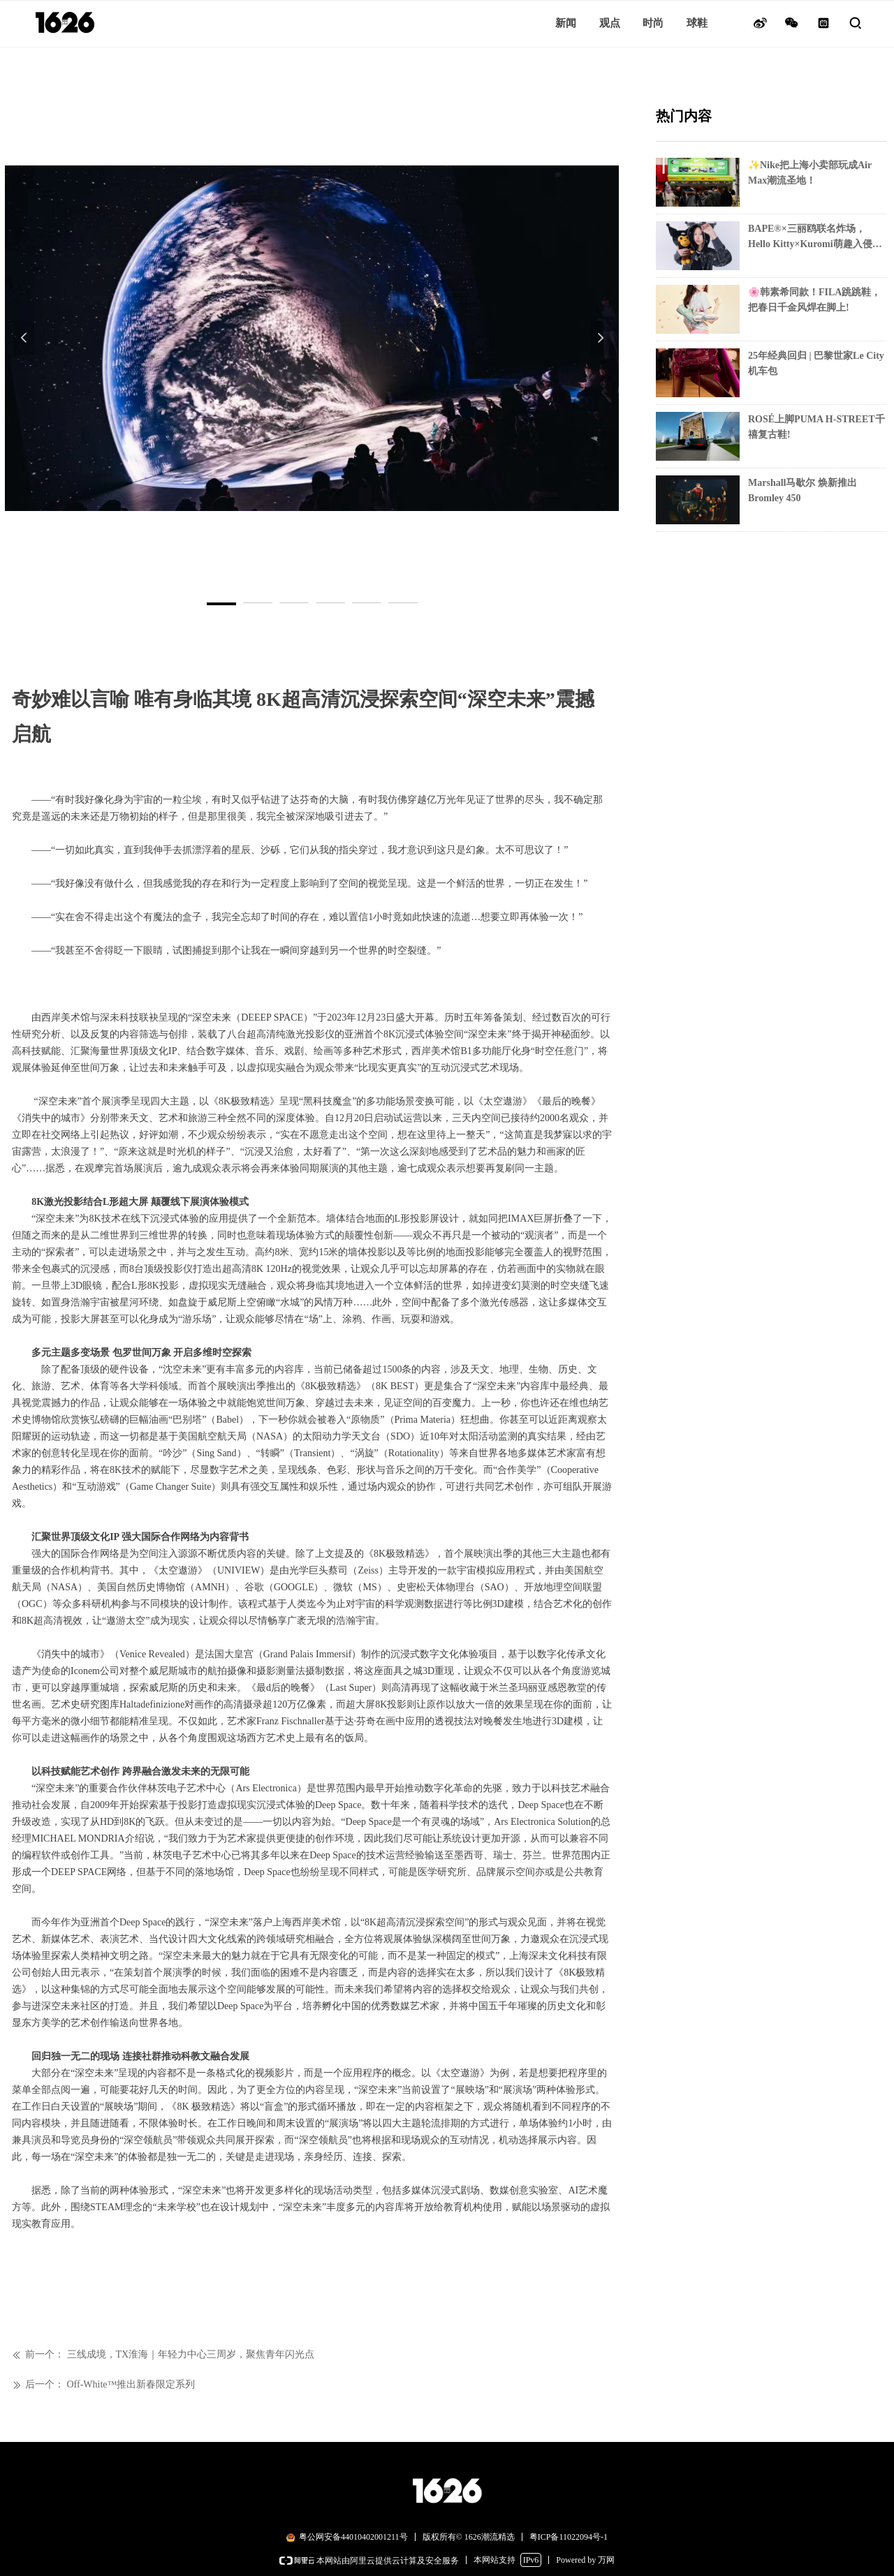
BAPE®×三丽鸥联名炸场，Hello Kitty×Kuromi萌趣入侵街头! (815, 237)
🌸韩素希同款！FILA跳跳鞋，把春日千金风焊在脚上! (814, 300)
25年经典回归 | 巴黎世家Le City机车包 (816, 363)
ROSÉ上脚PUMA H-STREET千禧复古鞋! (816, 427)
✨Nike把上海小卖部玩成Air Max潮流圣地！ (810, 173)
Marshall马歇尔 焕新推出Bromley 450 (802, 490)
